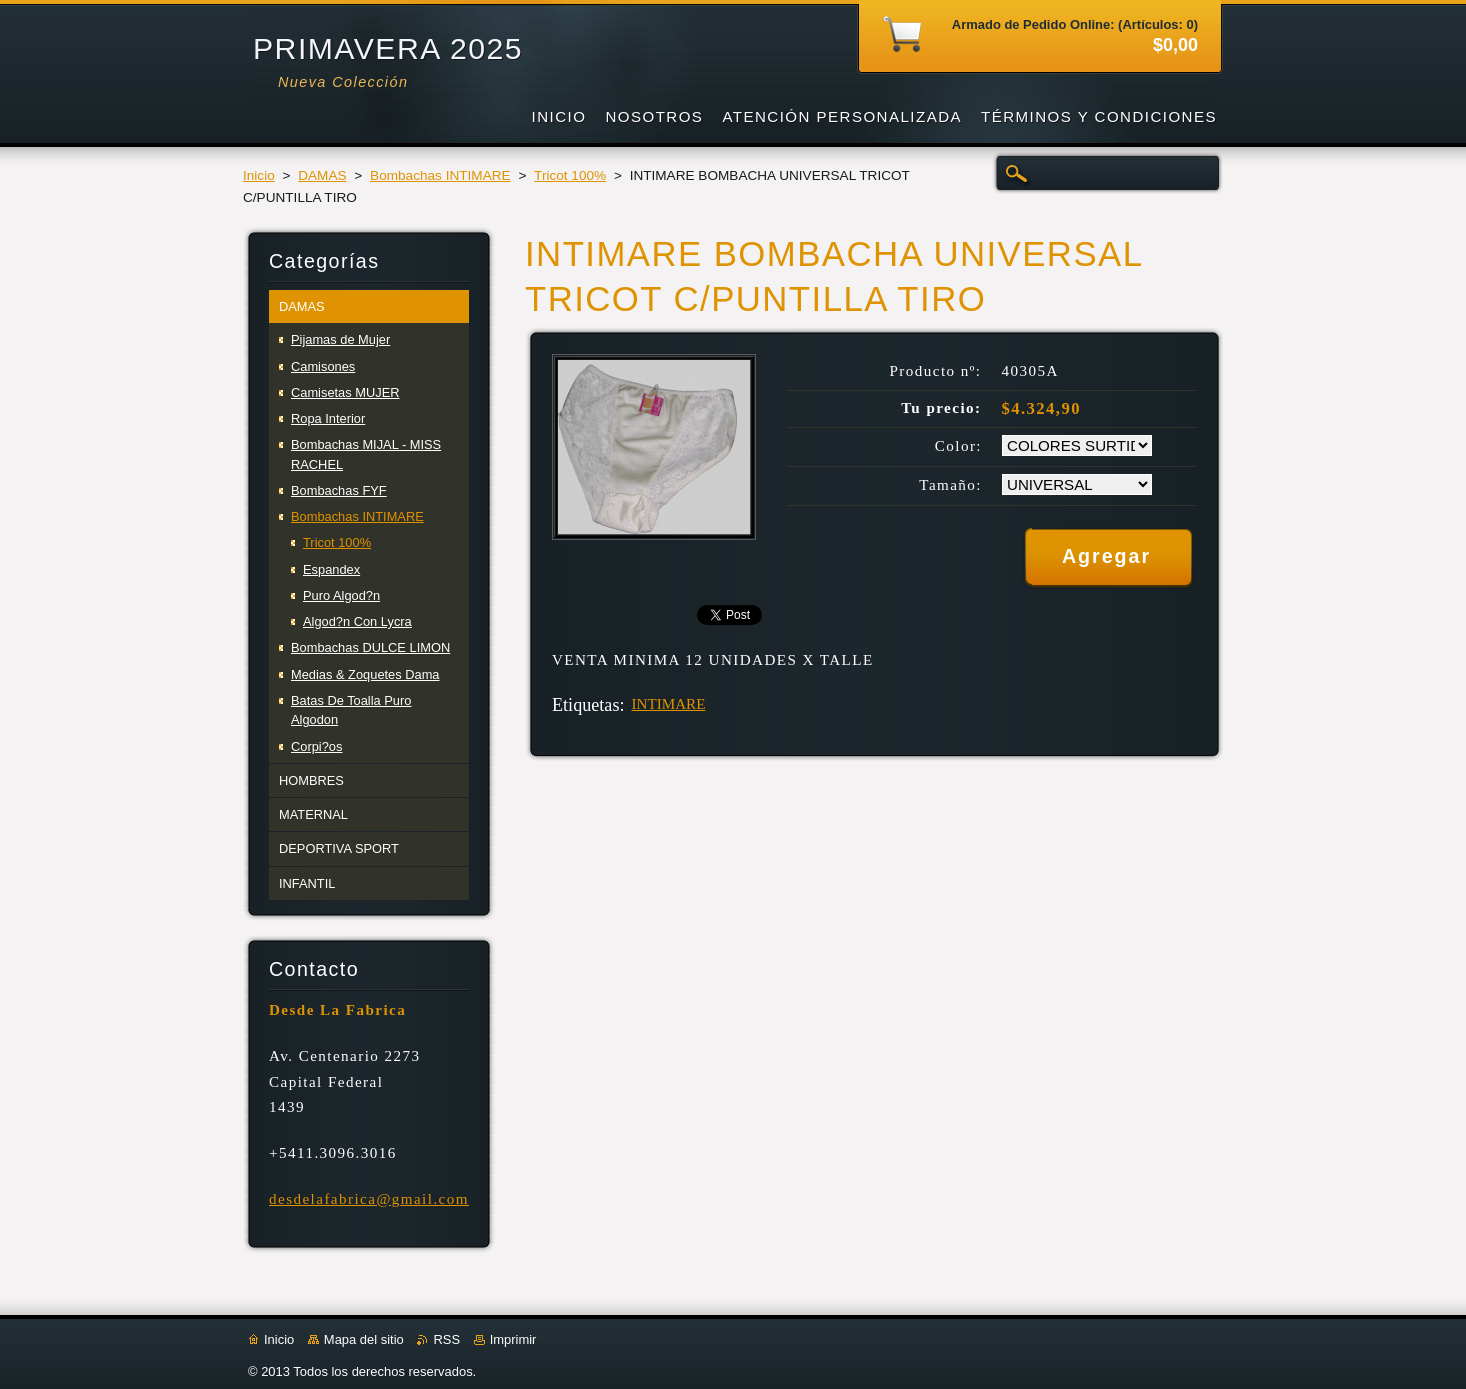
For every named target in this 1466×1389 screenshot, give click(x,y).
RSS (446, 1339)
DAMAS (322, 175)
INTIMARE (669, 704)
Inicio (259, 175)
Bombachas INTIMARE (440, 175)
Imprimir (513, 1339)
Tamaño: (950, 485)
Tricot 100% (570, 175)
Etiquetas (585, 705)
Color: (958, 446)
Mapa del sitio (364, 1339)
